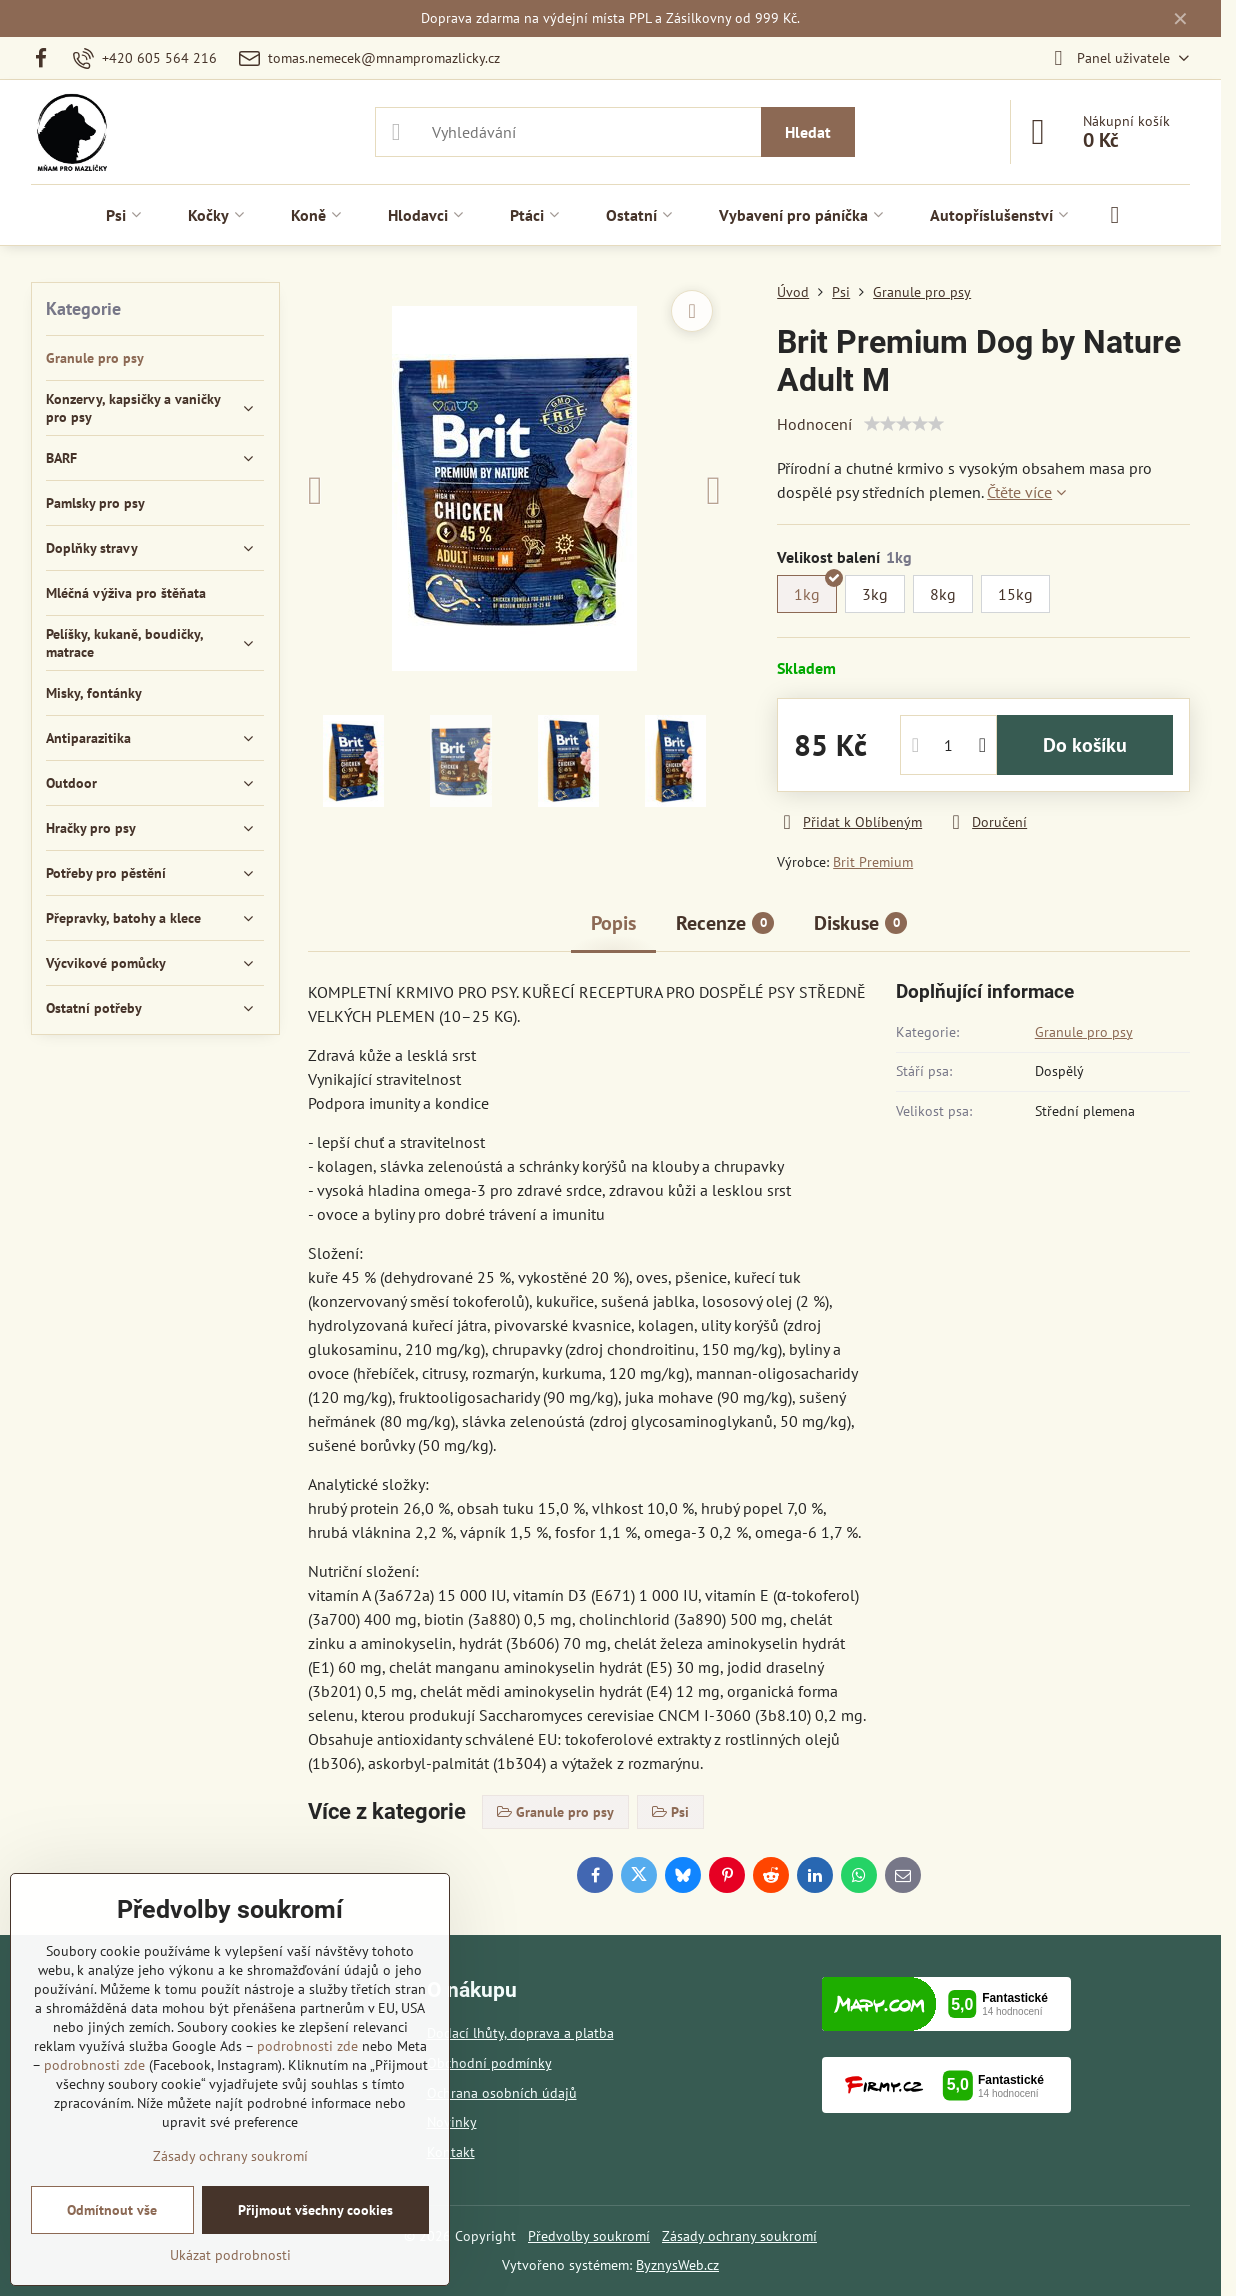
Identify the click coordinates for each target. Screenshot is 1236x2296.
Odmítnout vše (112, 2210)
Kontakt (451, 2152)
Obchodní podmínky (489, 2063)
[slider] (904, 424)
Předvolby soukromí (589, 2236)
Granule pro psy (1084, 1032)
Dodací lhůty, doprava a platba (520, 2033)
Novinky (452, 2122)
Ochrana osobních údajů (502, 2093)
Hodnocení (814, 424)
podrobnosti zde (307, 2046)
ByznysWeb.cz (677, 2265)
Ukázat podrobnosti (230, 2255)
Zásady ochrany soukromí (739, 2236)
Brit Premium (873, 862)
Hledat (808, 132)
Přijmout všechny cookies (315, 2210)
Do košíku (1085, 745)
